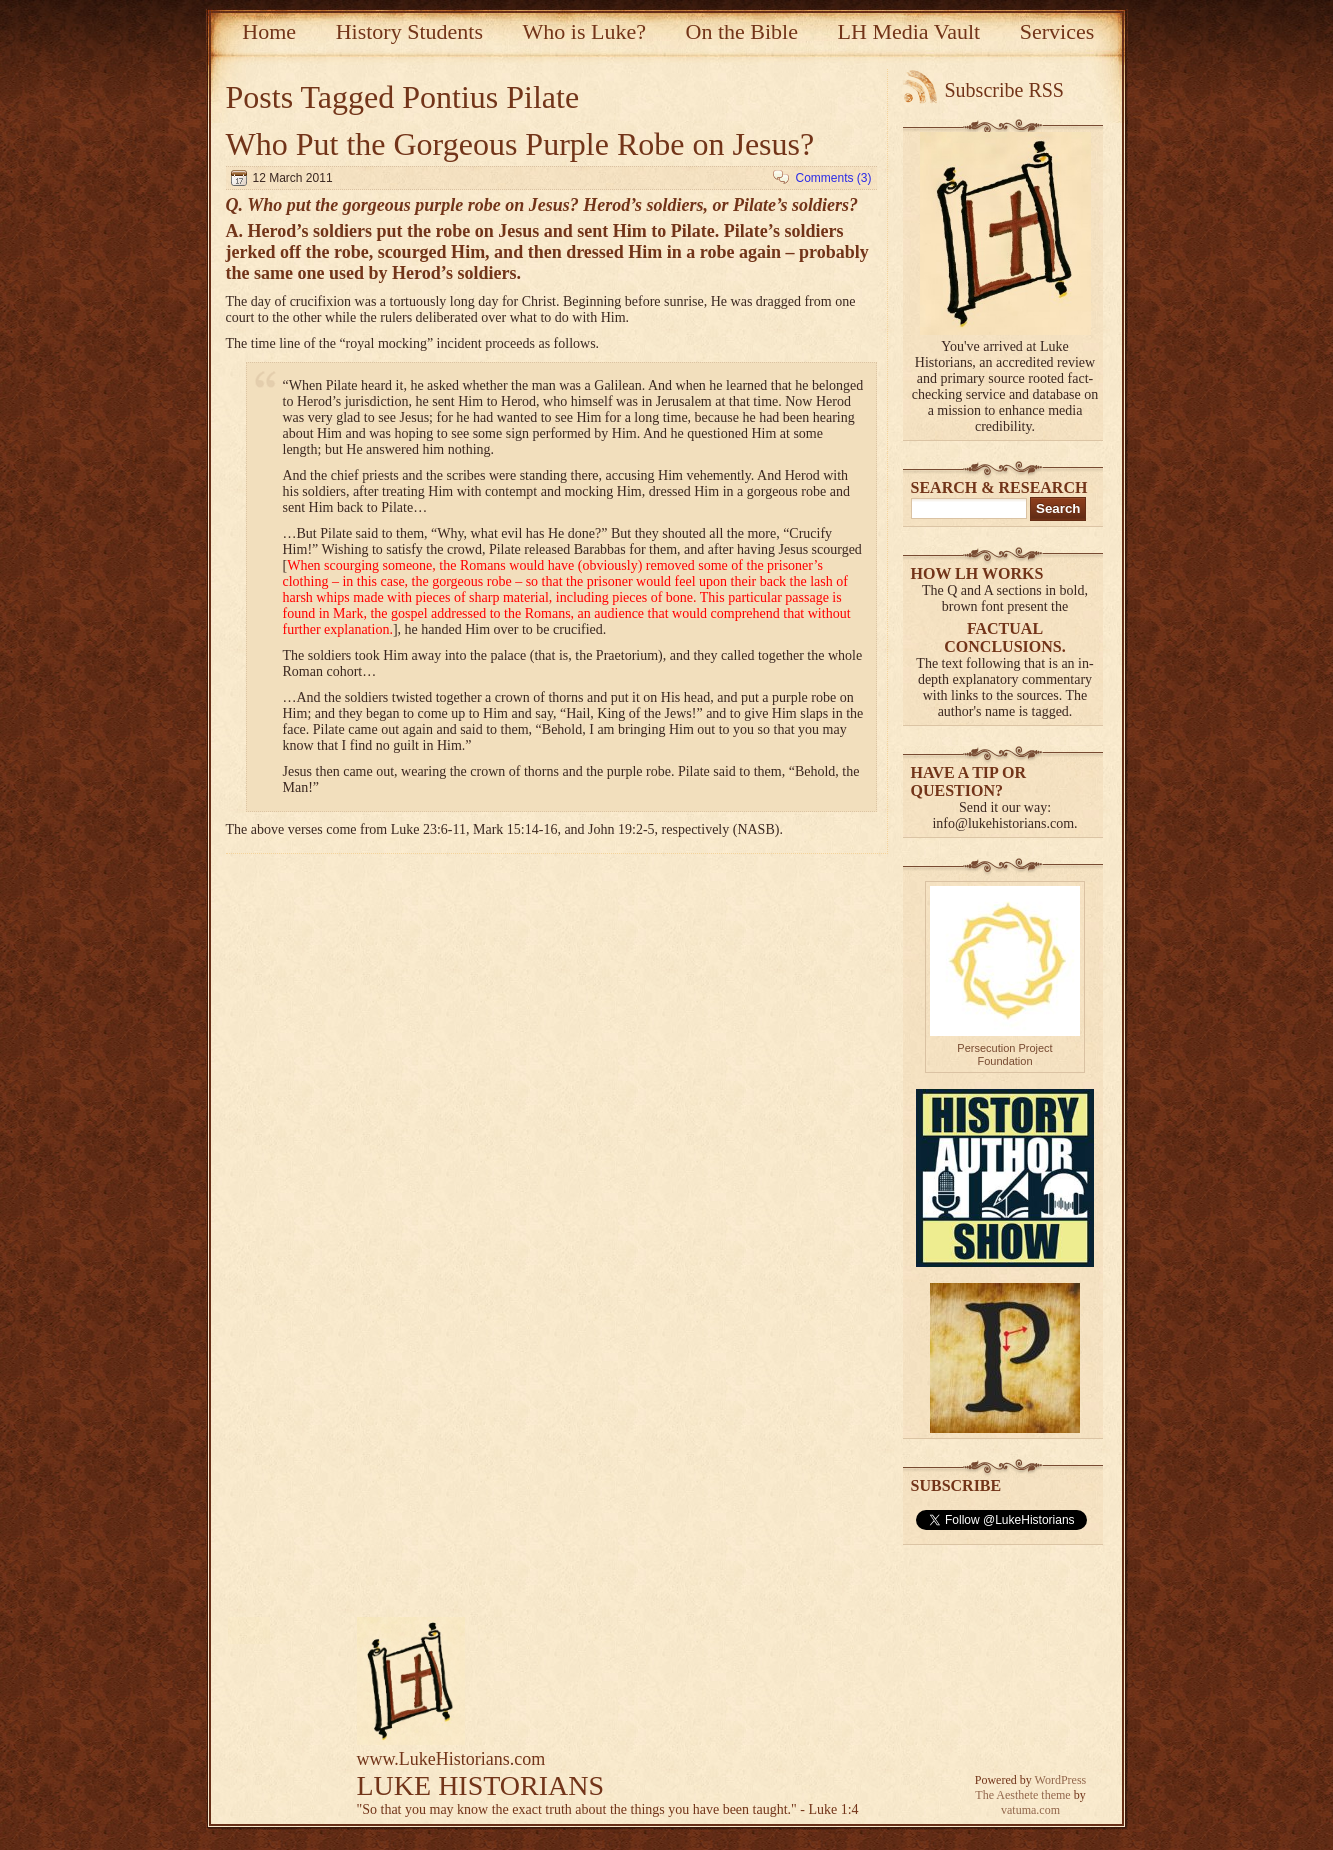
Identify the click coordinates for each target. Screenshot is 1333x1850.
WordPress (1061, 1780)
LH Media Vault (909, 31)
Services (1057, 31)
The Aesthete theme (1022, 1795)
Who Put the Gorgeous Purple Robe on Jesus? (520, 144)
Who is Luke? (584, 31)
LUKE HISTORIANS (481, 1785)
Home (269, 31)
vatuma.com (1030, 1810)
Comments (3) (833, 178)
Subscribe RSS (1004, 90)
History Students (409, 31)
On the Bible (742, 31)
